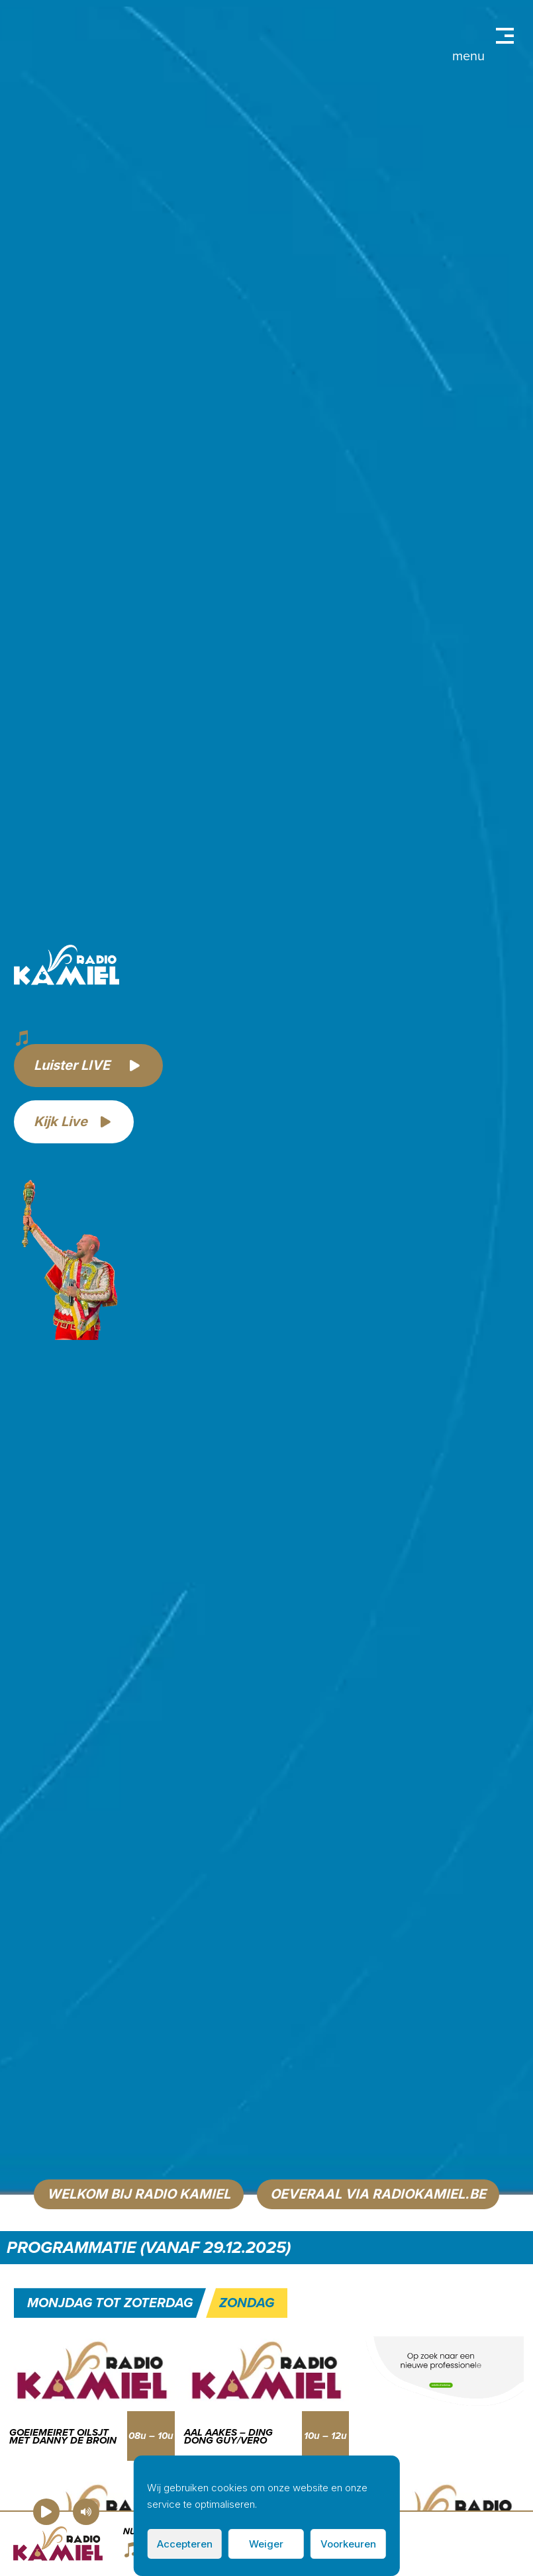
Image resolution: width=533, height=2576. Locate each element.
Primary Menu (505, 36)
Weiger (266, 2544)
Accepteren (185, 2544)
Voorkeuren (348, 2544)
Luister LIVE (72, 1065)
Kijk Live (60, 1121)
